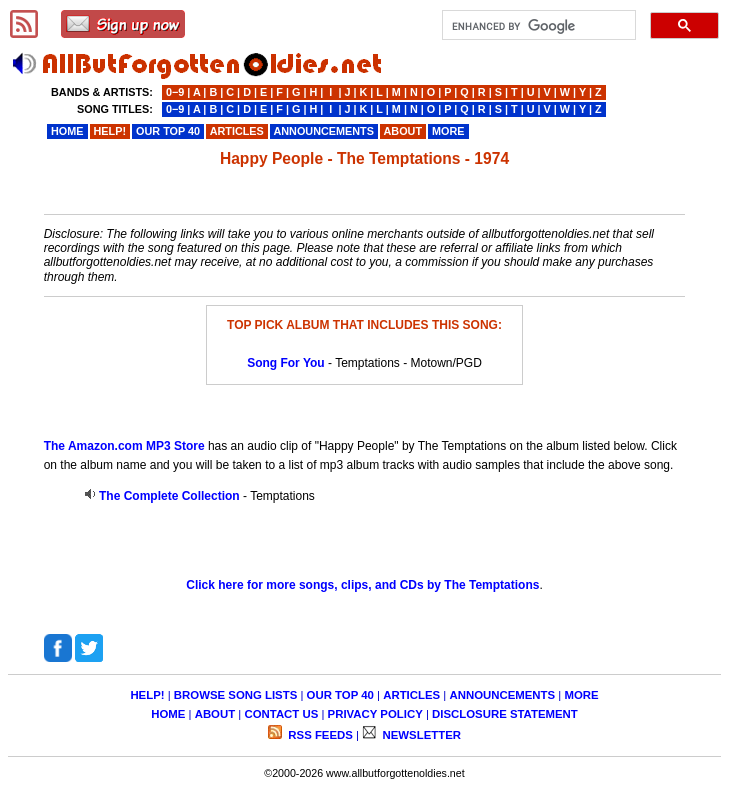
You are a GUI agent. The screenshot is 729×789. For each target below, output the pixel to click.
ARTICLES (411, 695)
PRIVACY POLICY (375, 714)
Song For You (286, 363)
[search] (537, 26)
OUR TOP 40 (340, 695)
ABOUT (215, 714)
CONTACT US (281, 714)
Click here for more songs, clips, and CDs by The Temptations (362, 585)
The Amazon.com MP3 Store (124, 446)
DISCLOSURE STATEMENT (505, 714)
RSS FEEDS (319, 735)
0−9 (175, 92)
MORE (581, 695)
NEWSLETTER (420, 735)
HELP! (147, 695)
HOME (168, 714)
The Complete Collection (169, 496)
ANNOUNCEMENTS (502, 695)
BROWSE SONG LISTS (235, 695)
